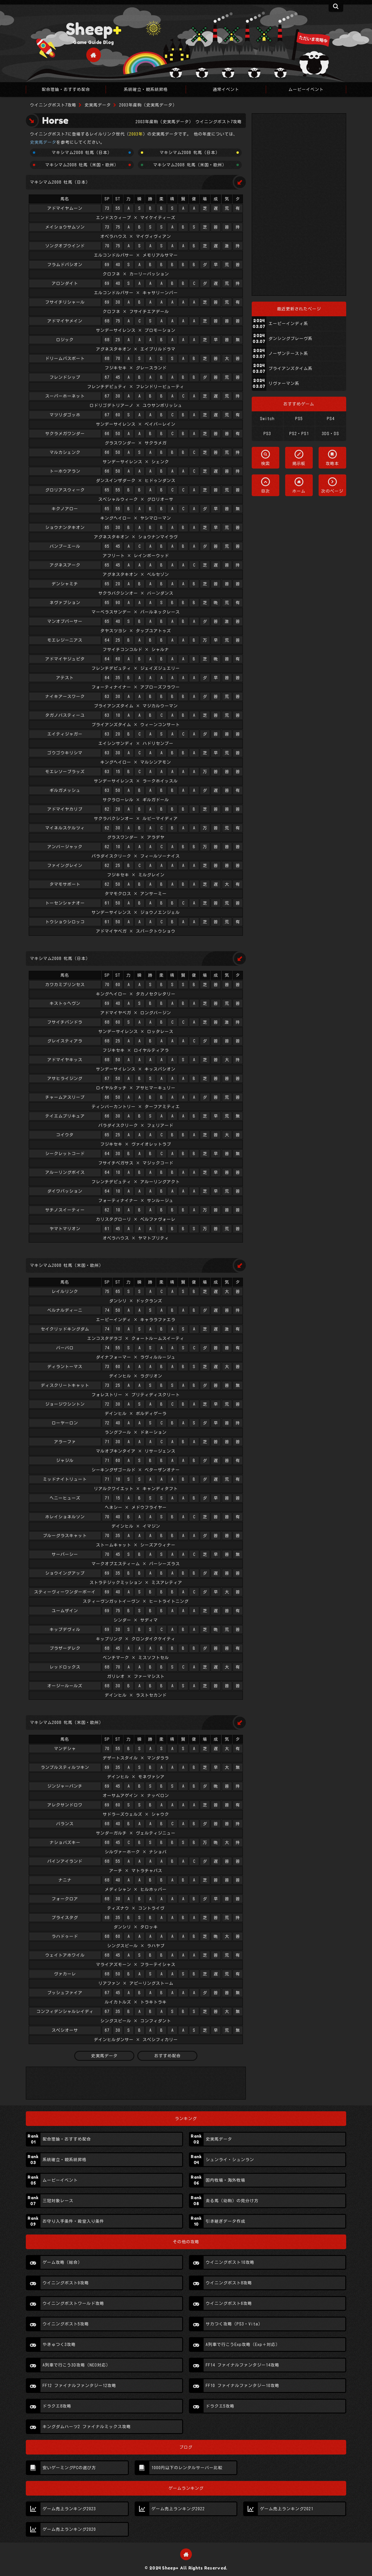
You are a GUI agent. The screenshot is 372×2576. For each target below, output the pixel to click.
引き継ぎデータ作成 (225, 2221)
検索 (265, 464)
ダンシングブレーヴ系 (290, 339)
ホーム (298, 491)
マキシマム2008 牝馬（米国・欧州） (189, 165)
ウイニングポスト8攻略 (229, 2283)
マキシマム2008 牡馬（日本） (82, 153)
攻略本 (332, 464)
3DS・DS (330, 434)
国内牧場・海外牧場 (225, 2180)
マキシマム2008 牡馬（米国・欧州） (82, 165)
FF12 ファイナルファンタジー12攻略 (79, 2386)
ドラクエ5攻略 (220, 2406)
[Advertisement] (299, 204)
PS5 (299, 419)
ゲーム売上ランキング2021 (286, 2509)
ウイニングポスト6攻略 (229, 2303)
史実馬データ (97, 105)
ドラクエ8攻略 (57, 2406)
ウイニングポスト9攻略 (66, 2283)
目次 (265, 491)
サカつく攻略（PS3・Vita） (234, 2324)
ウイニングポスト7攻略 (53, 105)
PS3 (267, 434)
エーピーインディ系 (288, 324)
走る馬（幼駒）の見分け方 (232, 2201)
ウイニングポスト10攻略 (230, 2262)
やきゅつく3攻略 (59, 2344)
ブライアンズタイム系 (290, 368)
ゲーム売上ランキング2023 (69, 2509)
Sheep (93, 29)
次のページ (332, 491)
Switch (267, 419)
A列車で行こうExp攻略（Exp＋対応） (243, 2344)
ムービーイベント (60, 2180)
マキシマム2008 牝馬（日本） (190, 153)
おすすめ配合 (167, 2056)
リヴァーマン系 (283, 383)
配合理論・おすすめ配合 (67, 2139)
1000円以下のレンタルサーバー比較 (186, 2468)
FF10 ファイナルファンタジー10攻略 (242, 2386)
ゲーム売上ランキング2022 (178, 2509)
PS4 (330, 419)
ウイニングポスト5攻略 (66, 2324)
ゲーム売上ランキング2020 (69, 2529)
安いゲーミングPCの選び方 (69, 2468)
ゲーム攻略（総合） (62, 2262)
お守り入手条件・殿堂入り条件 (73, 2221)
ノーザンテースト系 (288, 353)
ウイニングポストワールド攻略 (73, 2303)
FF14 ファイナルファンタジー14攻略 (242, 2365)
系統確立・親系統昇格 (65, 2160)
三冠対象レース (58, 2201)
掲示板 (298, 464)
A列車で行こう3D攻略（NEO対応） (76, 2365)
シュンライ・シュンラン (230, 2160)
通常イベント (226, 89)
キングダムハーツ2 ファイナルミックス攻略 (87, 2427)
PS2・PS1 (299, 434)
